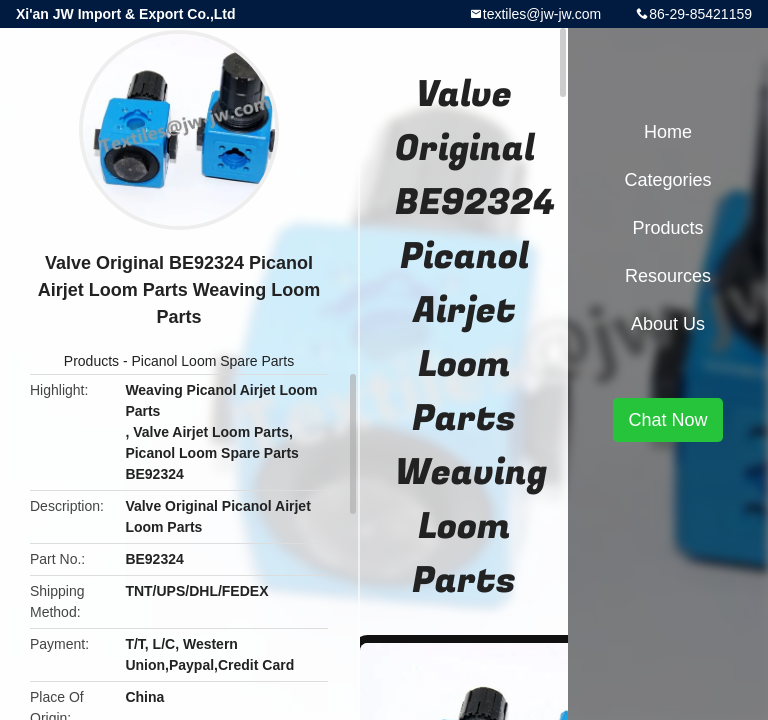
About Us (668, 324)
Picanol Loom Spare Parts (213, 361)
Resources (668, 276)
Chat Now (667, 420)
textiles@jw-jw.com (542, 14)
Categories (667, 180)
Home (668, 132)
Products (91, 361)
